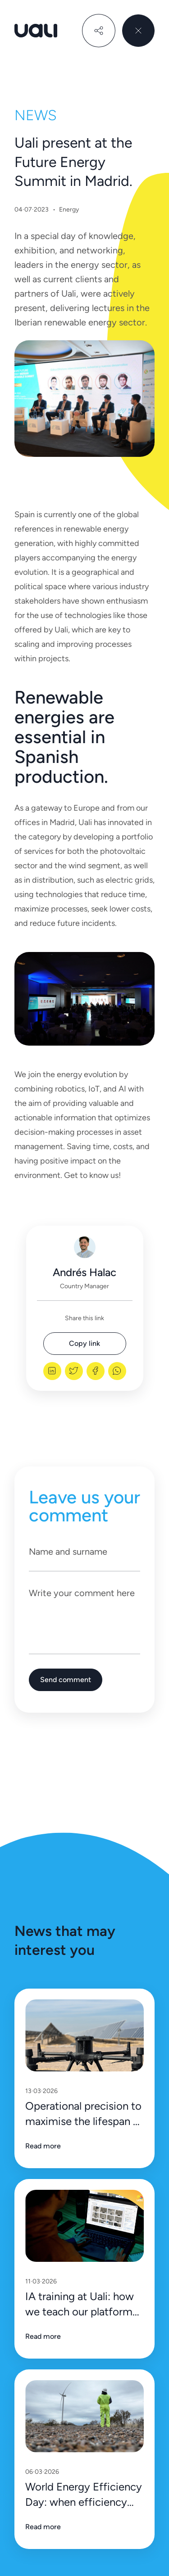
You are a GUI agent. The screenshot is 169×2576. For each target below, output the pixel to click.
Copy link (84, 1343)
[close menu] (138, 30)
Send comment (65, 1679)
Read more (43, 2146)
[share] (98, 30)
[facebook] (96, 1371)
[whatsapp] (117, 1371)
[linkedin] (52, 1371)
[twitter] (74, 1371)
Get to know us (91, 1175)
